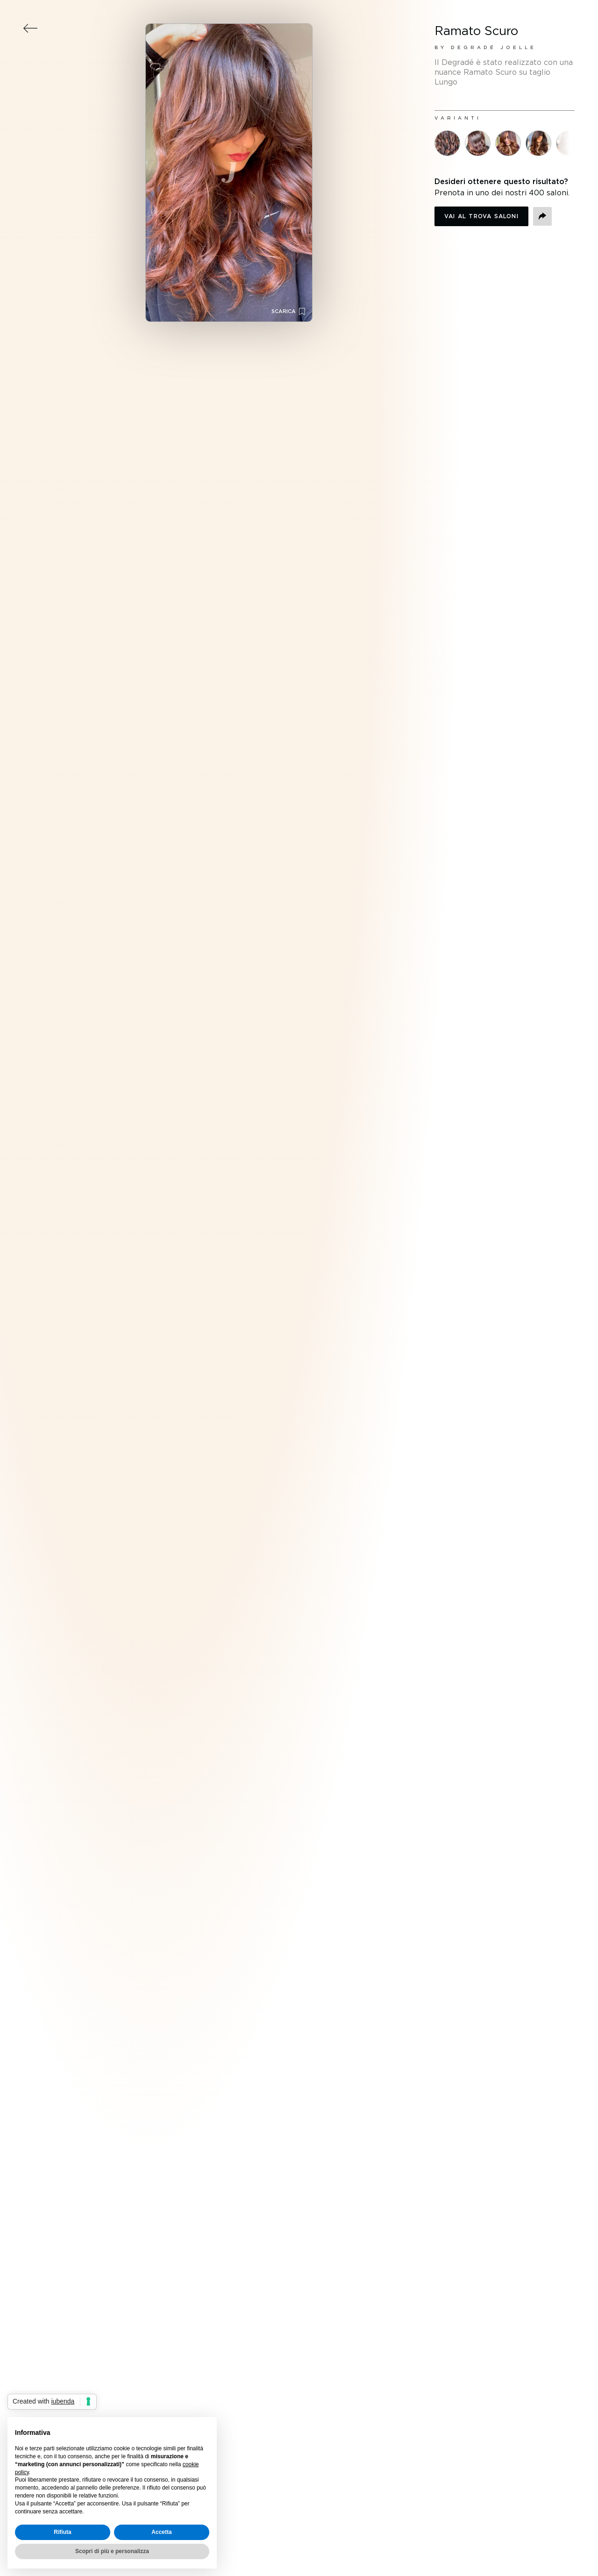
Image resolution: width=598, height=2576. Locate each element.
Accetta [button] (161, 2532)
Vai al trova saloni (481, 216)
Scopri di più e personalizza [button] (112, 2551)
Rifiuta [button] (62, 2532)
